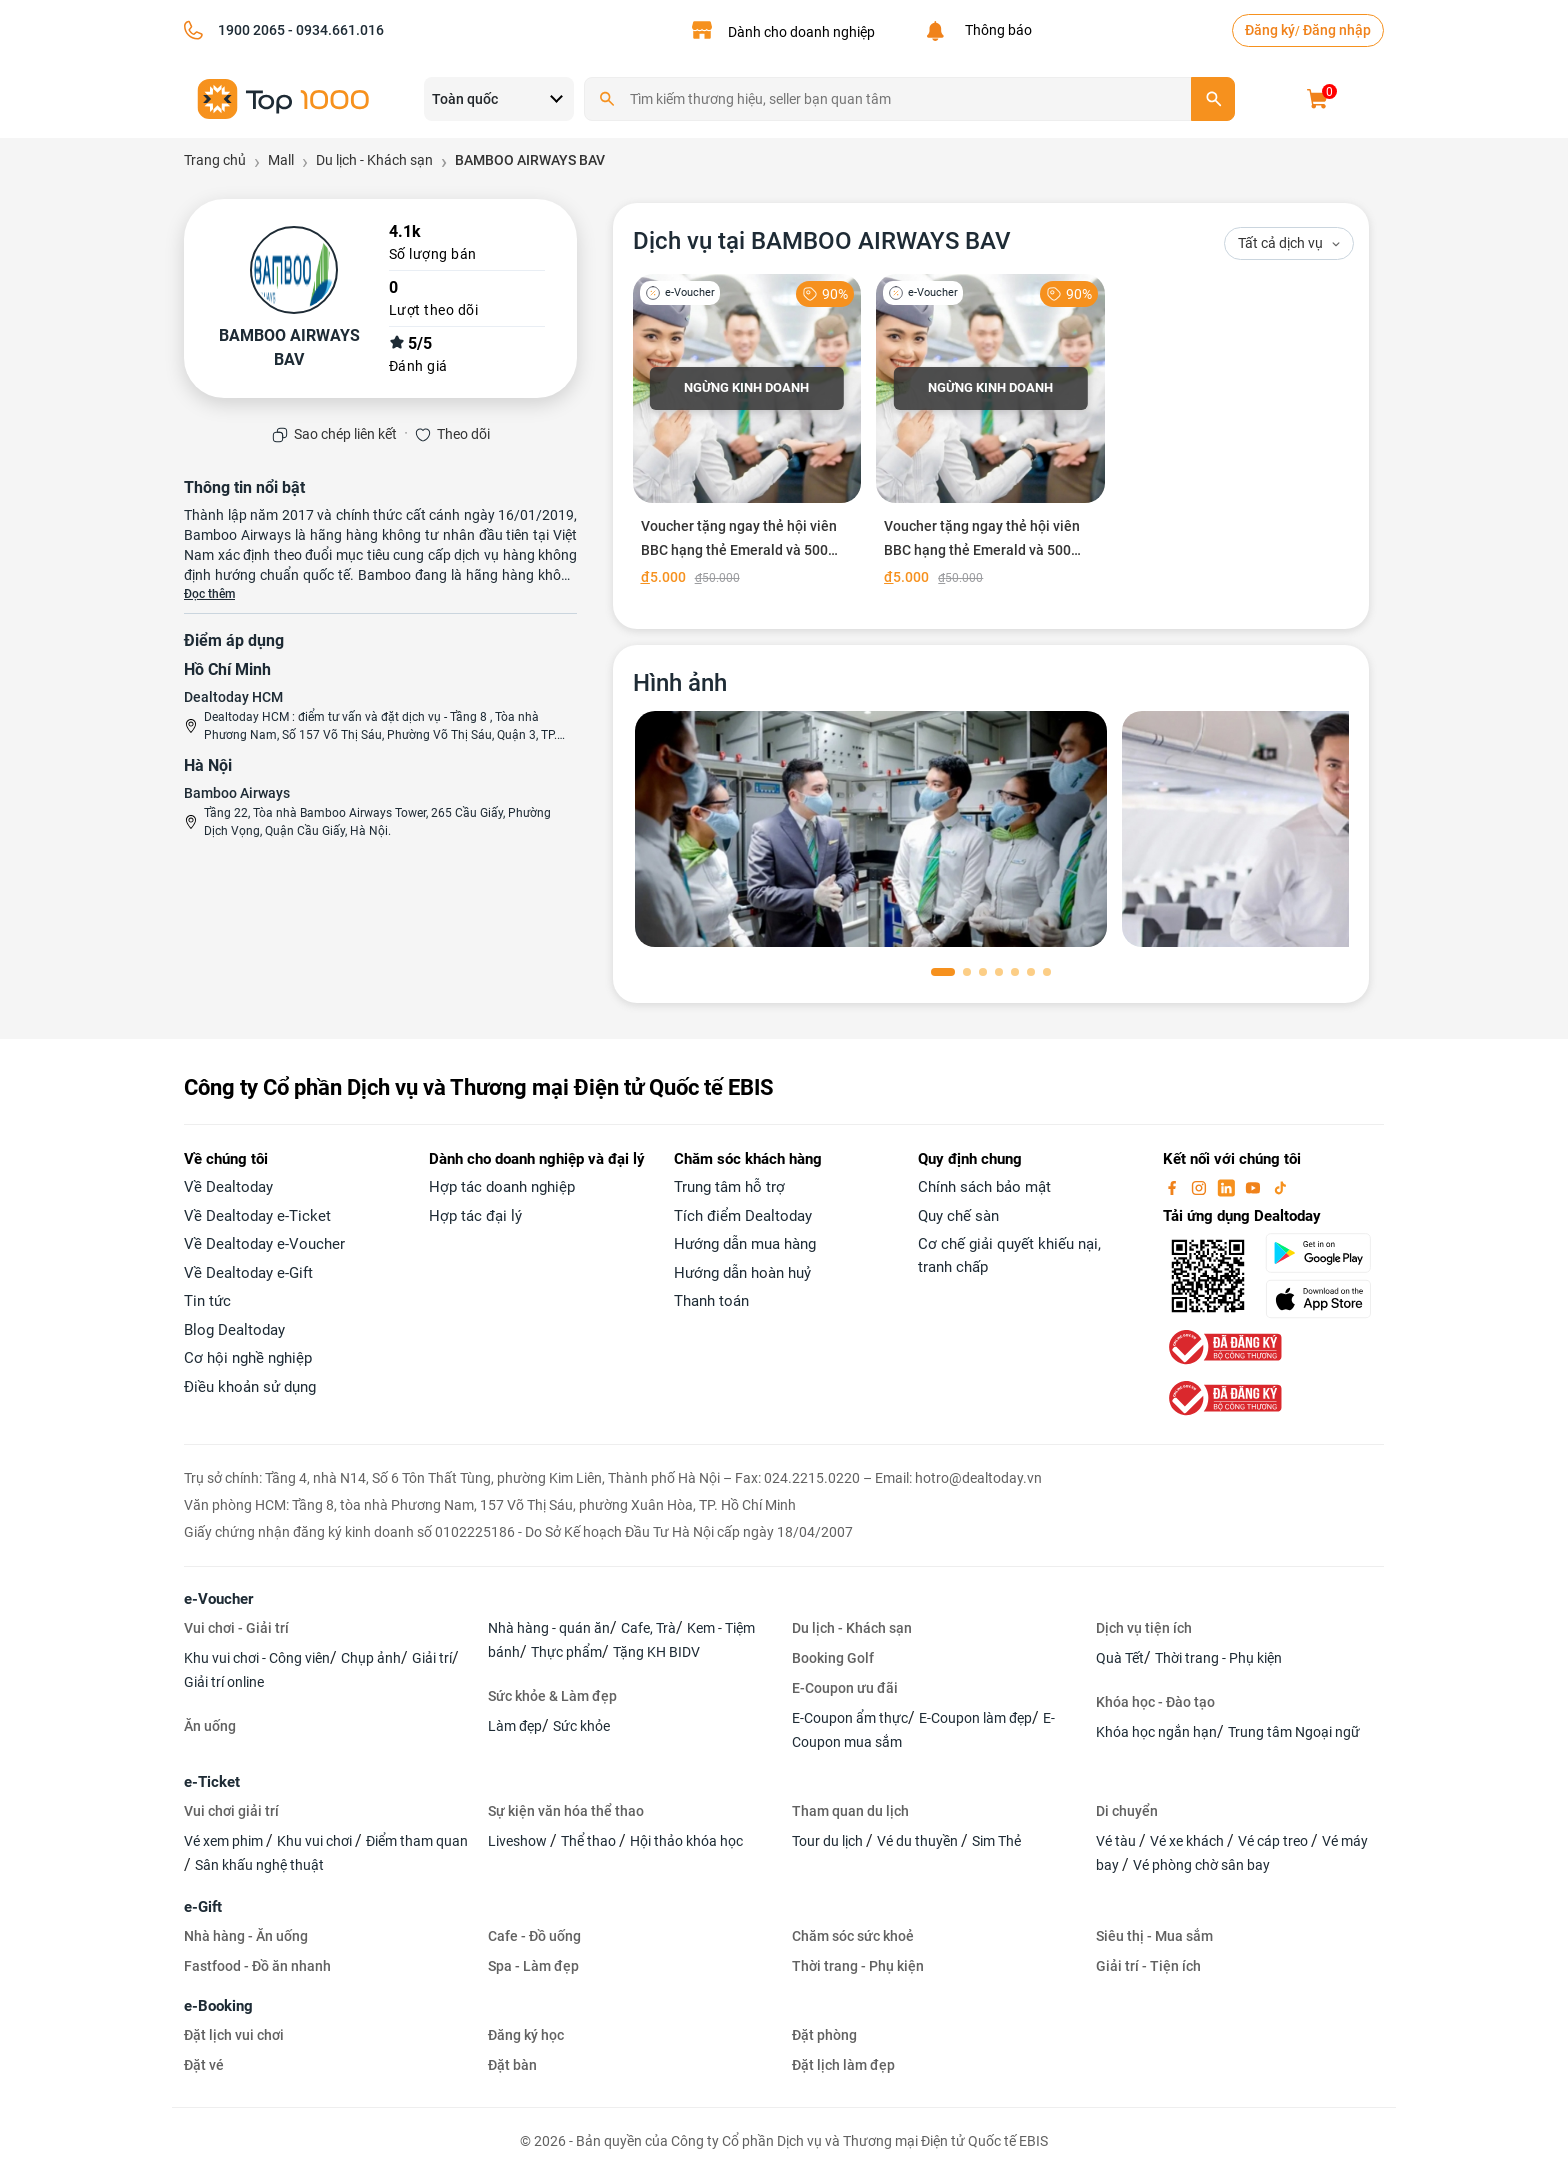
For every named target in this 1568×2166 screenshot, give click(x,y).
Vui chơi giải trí (231, 1811)
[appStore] (1324, 1299)
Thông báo (995, 30)
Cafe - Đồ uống (534, 1936)
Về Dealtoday (228, 1187)
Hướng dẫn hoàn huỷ (742, 1273)
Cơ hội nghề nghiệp (248, 1358)
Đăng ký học (526, 2035)
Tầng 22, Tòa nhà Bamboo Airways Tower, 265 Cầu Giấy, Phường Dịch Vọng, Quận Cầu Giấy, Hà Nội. (377, 822)
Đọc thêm (209, 594)
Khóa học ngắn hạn (1156, 1732)
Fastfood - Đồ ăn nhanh (257, 1966)
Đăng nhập (1337, 30)
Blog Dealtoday (234, 1330)
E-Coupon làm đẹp (975, 1718)
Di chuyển (1127, 1811)
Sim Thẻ (996, 1841)
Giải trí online (224, 1682)
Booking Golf (833, 1658)
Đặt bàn (512, 2065)
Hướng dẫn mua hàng (745, 1244)
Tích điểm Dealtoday (743, 1216)
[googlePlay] (1324, 1253)
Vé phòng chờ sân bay (1201, 1865)
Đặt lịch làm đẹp (843, 2065)
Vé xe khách (1188, 1841)
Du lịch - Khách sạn (852, 1628)
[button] (943, 972)
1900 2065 (251, 30)
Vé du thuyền (919, 1841)
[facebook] (1174, 1187)
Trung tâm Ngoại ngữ (1294, 1732)
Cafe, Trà (648, 1628)
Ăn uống (210, 1726)
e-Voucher (218, 1599)
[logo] (284, 97)
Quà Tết (1120, 1658)
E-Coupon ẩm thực (850, 1718)
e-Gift (203, 1907)
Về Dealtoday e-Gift (248, 1273)
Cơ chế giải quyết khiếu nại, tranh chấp (1009, 1255)
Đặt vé (204, 2065)
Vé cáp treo (1274, 1841)
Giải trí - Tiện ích (1148, 1966)
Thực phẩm (566, 1652)
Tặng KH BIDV (656, 1652)
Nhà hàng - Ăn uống (246, 1936)
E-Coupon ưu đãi (845, 1688)
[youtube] (1255, 1187)
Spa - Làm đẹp (533, 1966)
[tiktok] (1280, 1187)
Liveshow (519, 1841)
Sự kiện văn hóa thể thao (566, 1811)
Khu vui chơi (316, 1841)
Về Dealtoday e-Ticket (257, 1216)
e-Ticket (212, 1782)
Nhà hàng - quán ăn (549, 1628)
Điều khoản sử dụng (250, 1387)
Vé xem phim (225, 1841)
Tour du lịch (829, 1841)
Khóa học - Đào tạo (1155, 1702)
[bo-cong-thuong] (1223, 1347)
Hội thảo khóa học (686, 1841)
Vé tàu (1117, 1841)
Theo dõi (463, 434)
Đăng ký (1270, 30)
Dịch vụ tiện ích (1144, 1628)
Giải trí (432, 1658)
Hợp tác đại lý (475, 1216)
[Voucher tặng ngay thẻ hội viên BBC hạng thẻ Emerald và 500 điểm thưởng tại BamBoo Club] (747, 434)
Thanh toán (711, 1301)
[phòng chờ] (871, 829)
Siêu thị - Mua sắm (1154, 1936)
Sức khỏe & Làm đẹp (552, 1696)
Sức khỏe (581, 1726)
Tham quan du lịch (850, 1811)
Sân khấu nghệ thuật (259, 1865)
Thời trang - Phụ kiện (1218, 1658)
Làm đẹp (515, 1726)
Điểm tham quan (417, 1841)
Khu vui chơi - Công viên (257, 1658)
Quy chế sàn (958, 1216)
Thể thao (590, 1841)
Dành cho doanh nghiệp (801, 32)
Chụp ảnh (371, 1658)
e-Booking (218, 2006)
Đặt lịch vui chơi (234, 2035)
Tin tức (207, 1301)
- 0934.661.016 (334, 30)
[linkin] (1228, 1187)
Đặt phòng (824, 2035)
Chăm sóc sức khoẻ (853, 1936)
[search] (1213, 99)
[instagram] (1201, 1187)
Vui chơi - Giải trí (236, 1628)
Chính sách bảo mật (984, 1187)
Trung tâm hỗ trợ (729, 1187)
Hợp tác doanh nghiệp (502, 1187)
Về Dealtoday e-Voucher (264, 1244)
